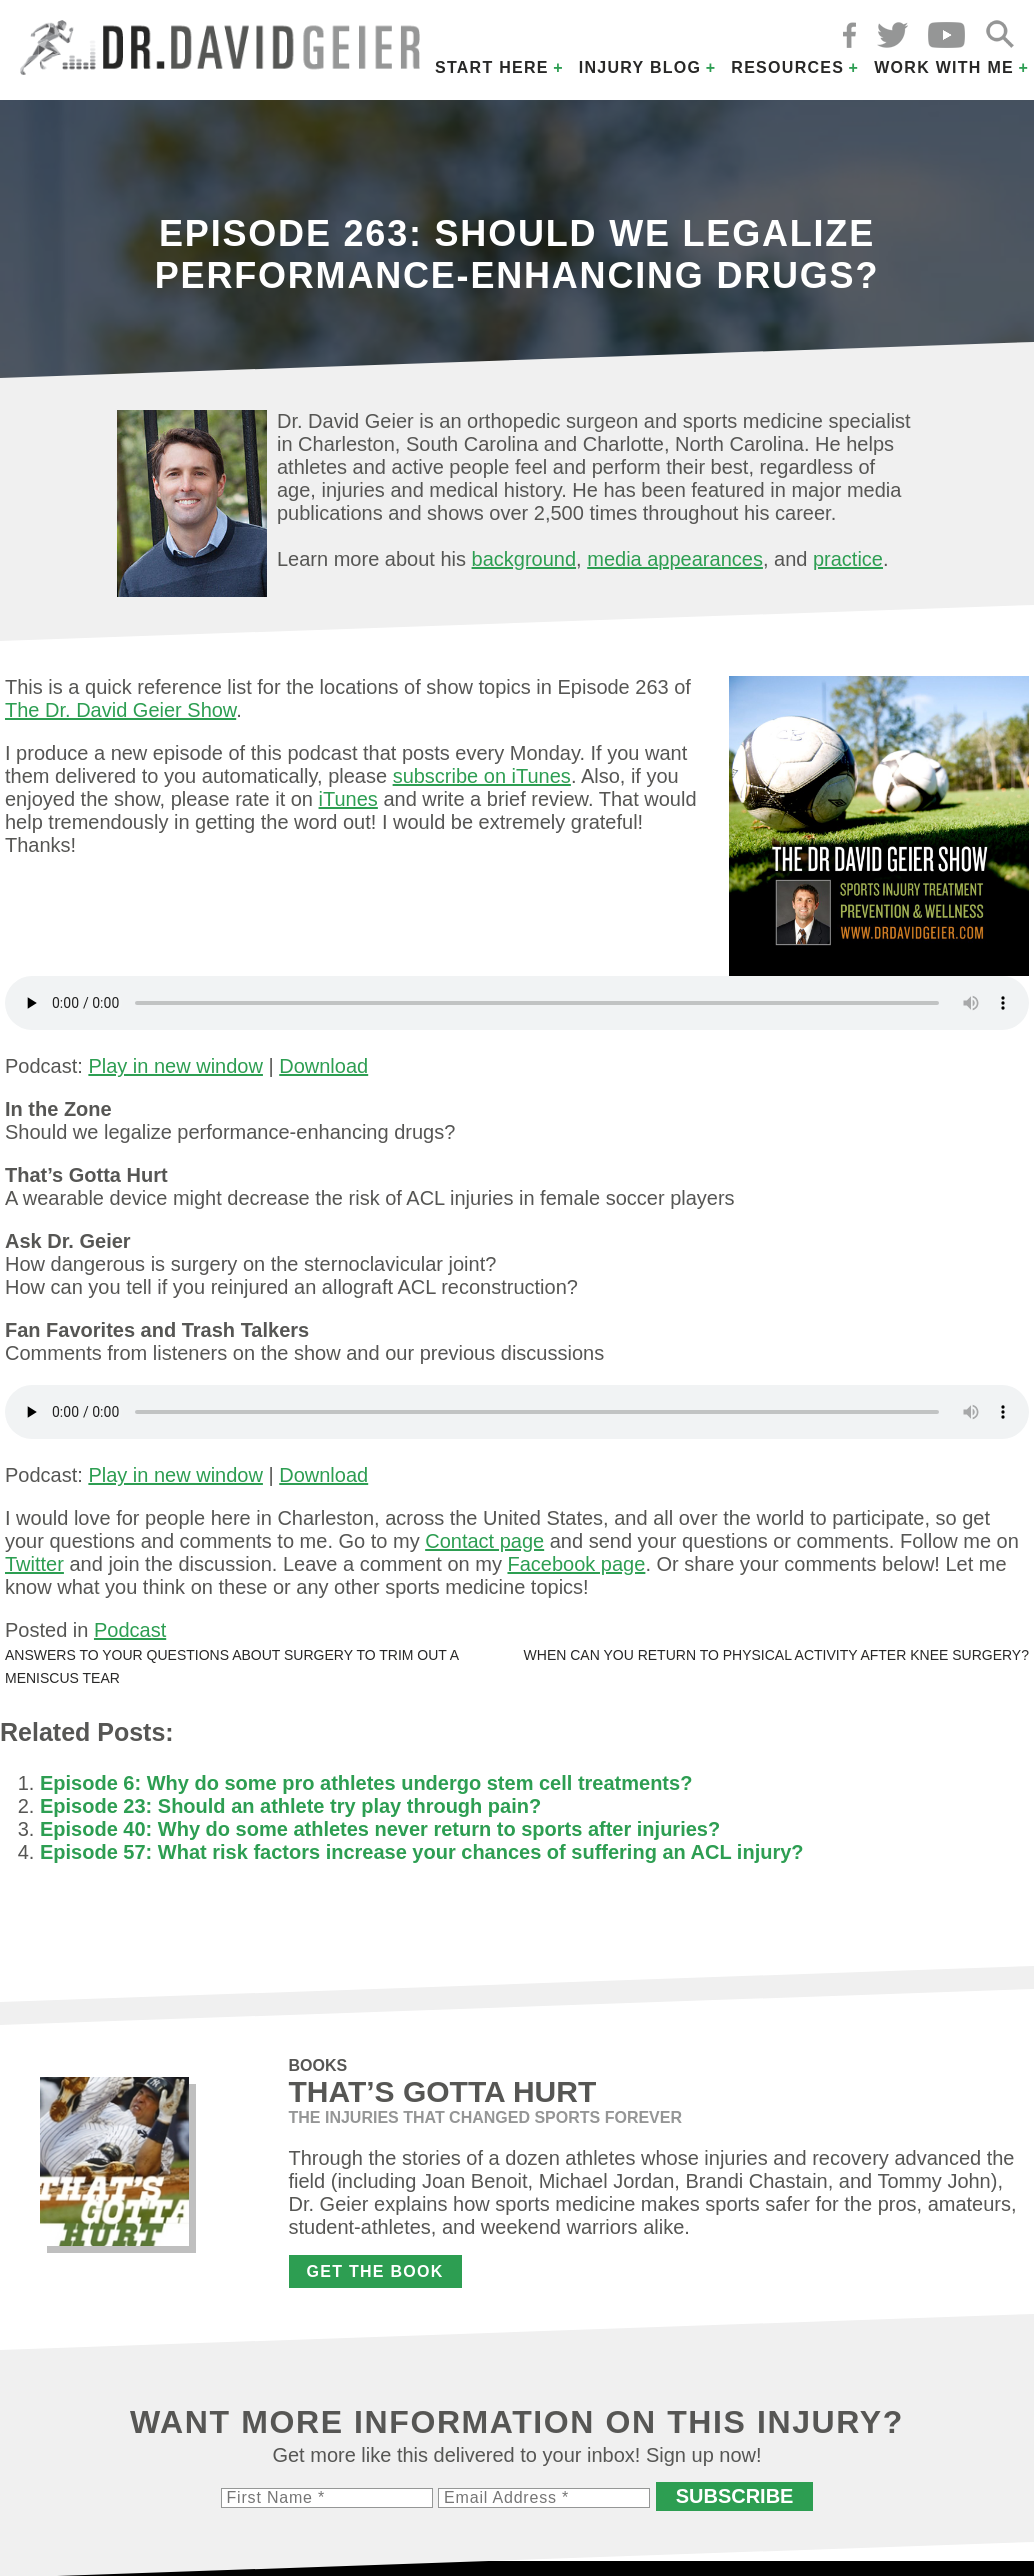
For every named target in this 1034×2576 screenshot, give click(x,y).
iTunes (348, 799)
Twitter (34, 1564)
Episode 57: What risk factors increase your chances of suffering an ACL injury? (422, 1852)
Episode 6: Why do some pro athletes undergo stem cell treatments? (366, 1783)
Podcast (130, 1630)
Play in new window (175, 1066)
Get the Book (375, 2271)
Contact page (484, 1541)
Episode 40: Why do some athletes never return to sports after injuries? (380, 1829)
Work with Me (944, 67)
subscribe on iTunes (482, 776)
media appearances (675, 559)
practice (848, 559)
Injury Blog (640, 67)
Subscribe (735, 2496)
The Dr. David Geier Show (120, 710)
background (524, 559)
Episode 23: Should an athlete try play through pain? (290, 1806)
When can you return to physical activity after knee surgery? (776, 1655)
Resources (787, 67)
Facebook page (576, 1564)
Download (323, 1066)
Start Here (492, 67)
